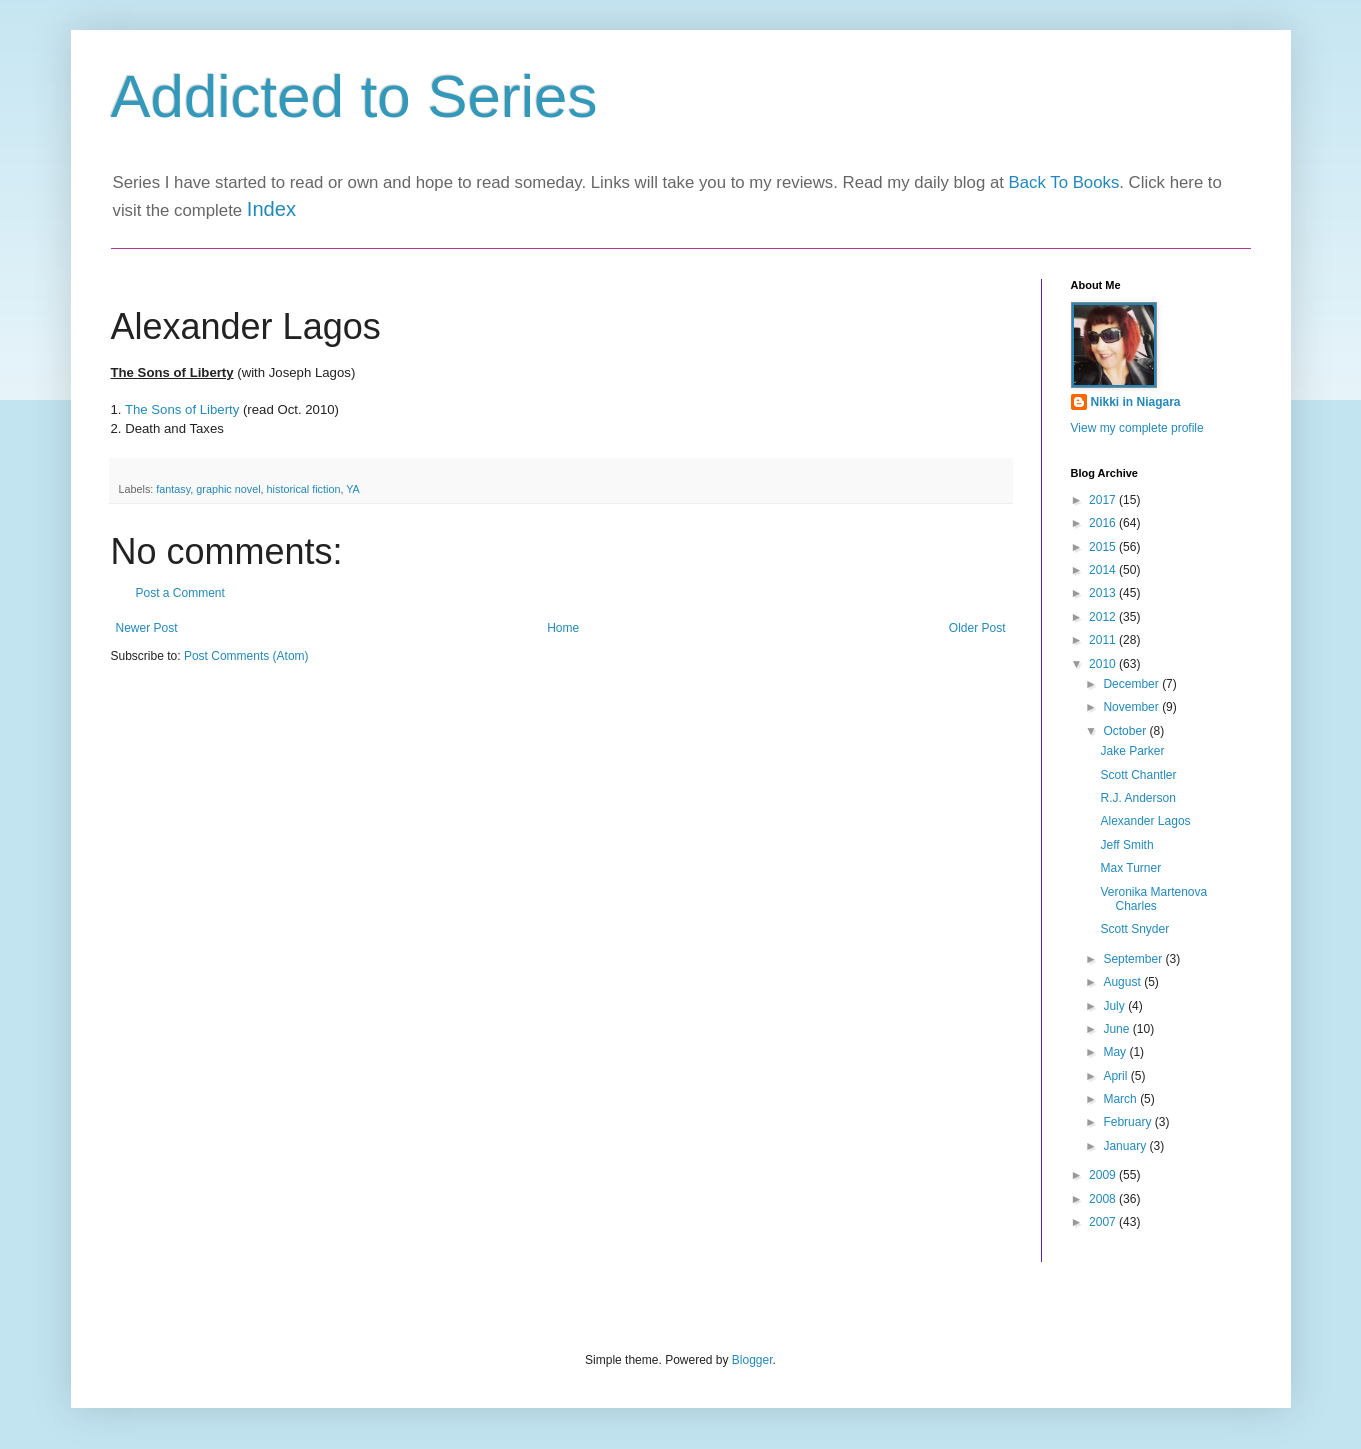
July (1115, 1006)
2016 (1104, 523)
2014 (1104, 570)
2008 (1104, 1199)
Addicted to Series (354, 96)
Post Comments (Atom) (246, 656)
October (1126, 731)
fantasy (173, 489)
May (1116, 1052)
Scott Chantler (1138, 775)
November (1132, 707)
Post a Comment (180, 593)
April (1116, 1076)
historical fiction (304, 489)
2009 (1104, 1175)
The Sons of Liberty (182, 409)
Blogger (752, 1360)
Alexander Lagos (1145, 821)
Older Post (977, 628)
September (1134, 959)
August (1123, 982)
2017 (1104, 500)
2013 (1104, 593)
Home (563, 628)
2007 (1104, 1222)
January (1126, 1146)
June (1117, 1029)
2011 (1104, 640)
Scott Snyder (1134, 929)
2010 (1104, 664)
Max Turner (1130, 868)
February (1128, 1122)
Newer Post (147, 628)
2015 (1104, 547)
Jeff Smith (1126, 845)
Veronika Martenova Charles (1153, 899)
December (1132, 684)
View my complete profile (1137, 428)
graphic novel (228, 489)
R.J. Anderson (1137, 798)
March (1121, 1099)
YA (353, 489)
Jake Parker (1132, 751)
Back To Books (1064, 182)
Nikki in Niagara (1136, 402)
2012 (1104, 617)
